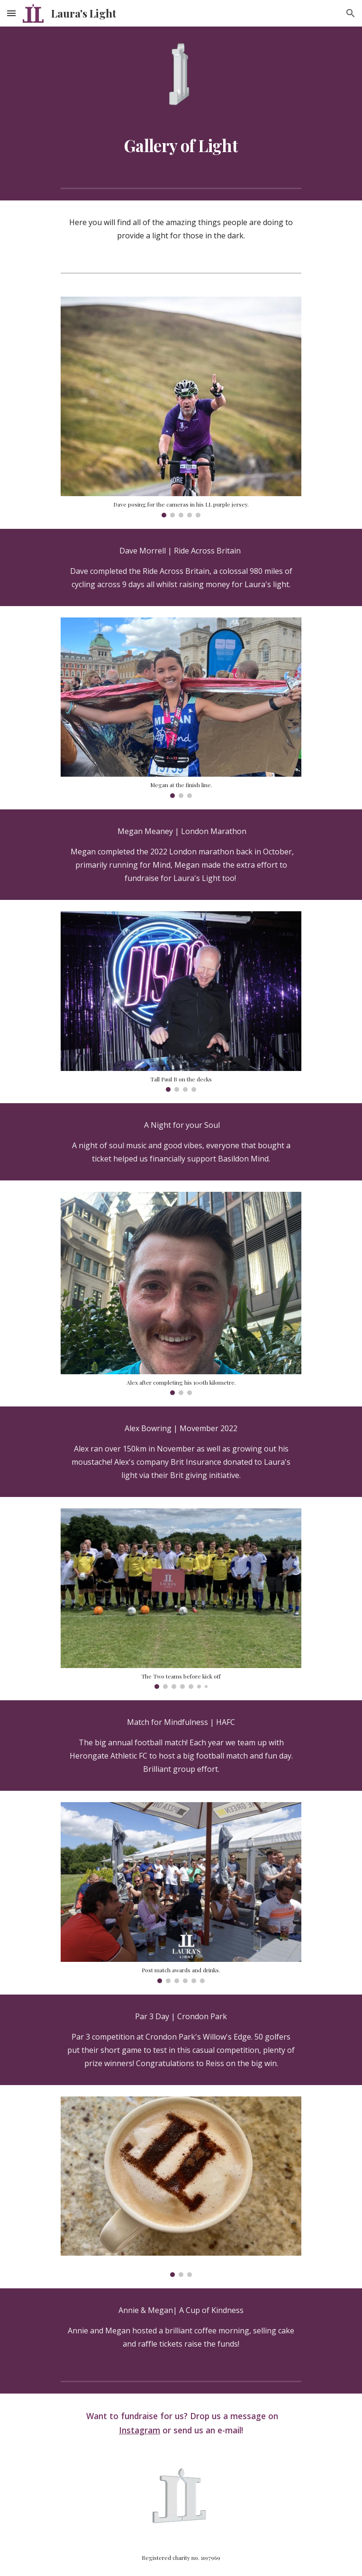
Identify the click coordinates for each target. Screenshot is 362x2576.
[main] (181, 145)
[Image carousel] (181, 407)
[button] (11, 13)
